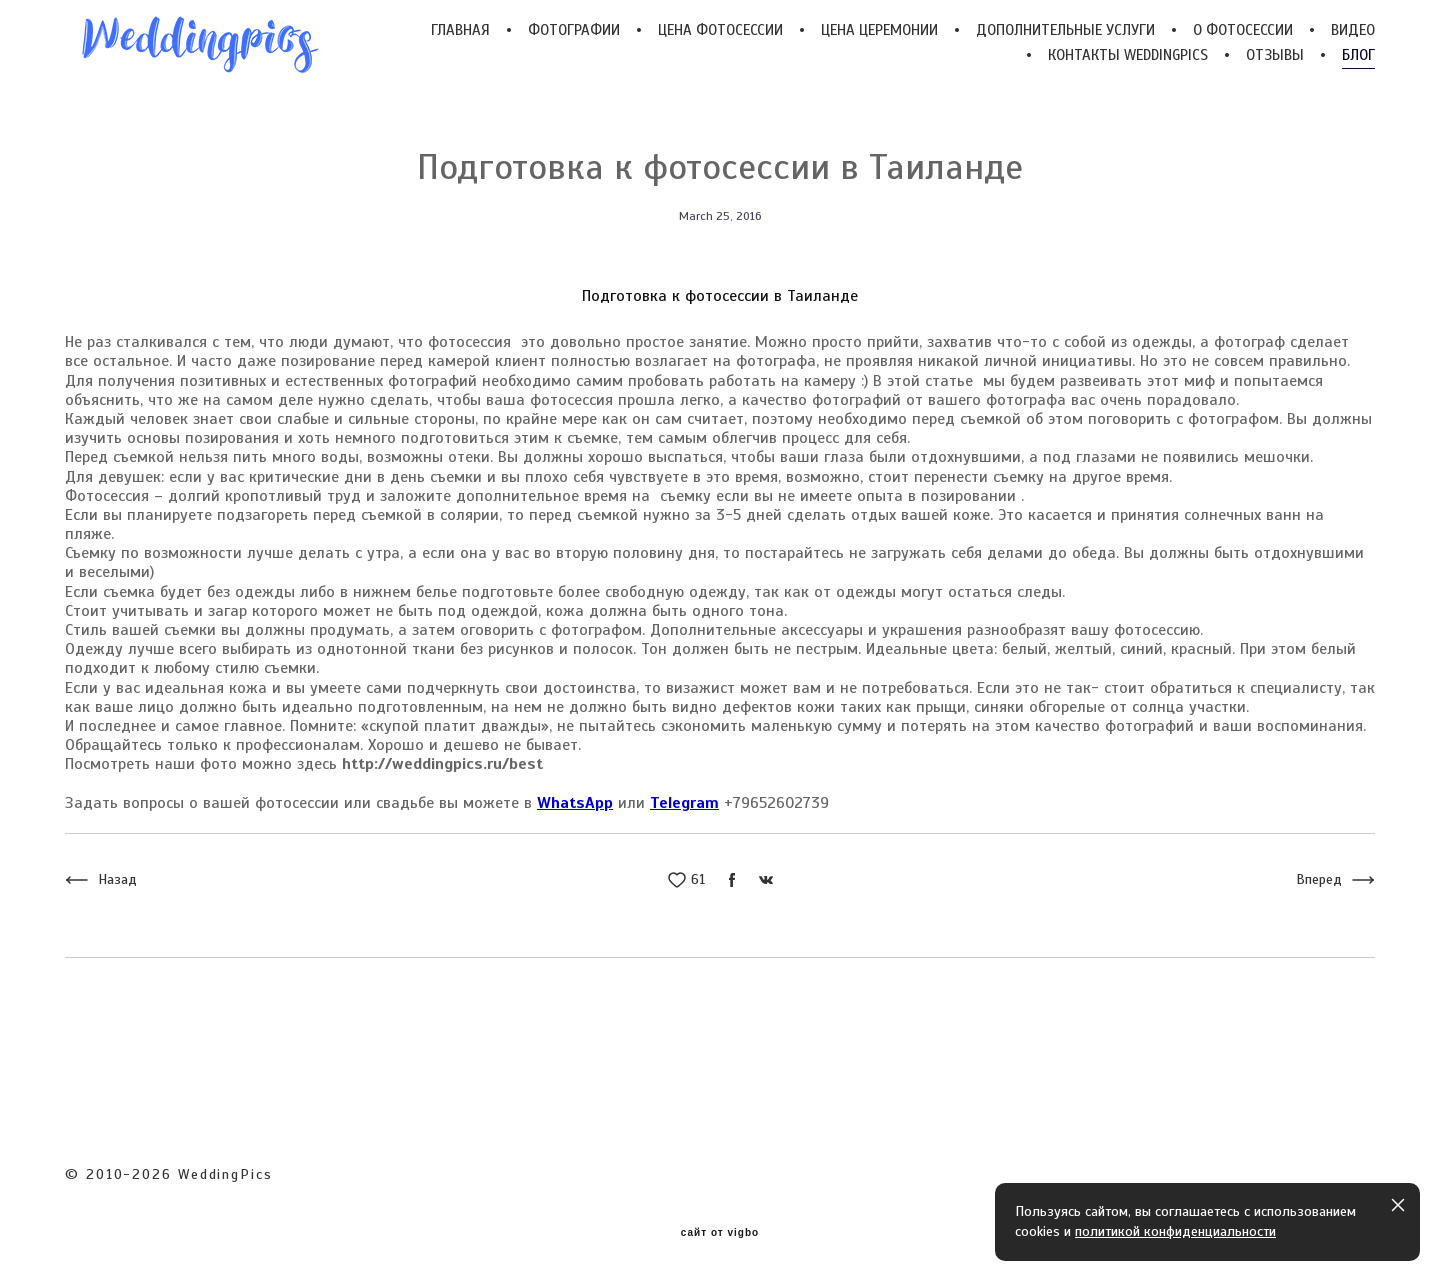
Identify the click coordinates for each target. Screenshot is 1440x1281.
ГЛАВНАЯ (460, 30)
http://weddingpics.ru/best (442, 764)
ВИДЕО (1353, 30)
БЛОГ (1358, 55)
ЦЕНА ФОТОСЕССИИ (720, 30)
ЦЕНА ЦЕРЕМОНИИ (879, 30)
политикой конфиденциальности (1175, 1231)
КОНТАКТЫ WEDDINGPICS (1128, 55)
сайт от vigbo (720, 1233)
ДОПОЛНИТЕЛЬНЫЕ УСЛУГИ (1065, 30)
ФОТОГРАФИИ (574, 30)
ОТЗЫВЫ (1275, 55)
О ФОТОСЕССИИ (1243, 30)
